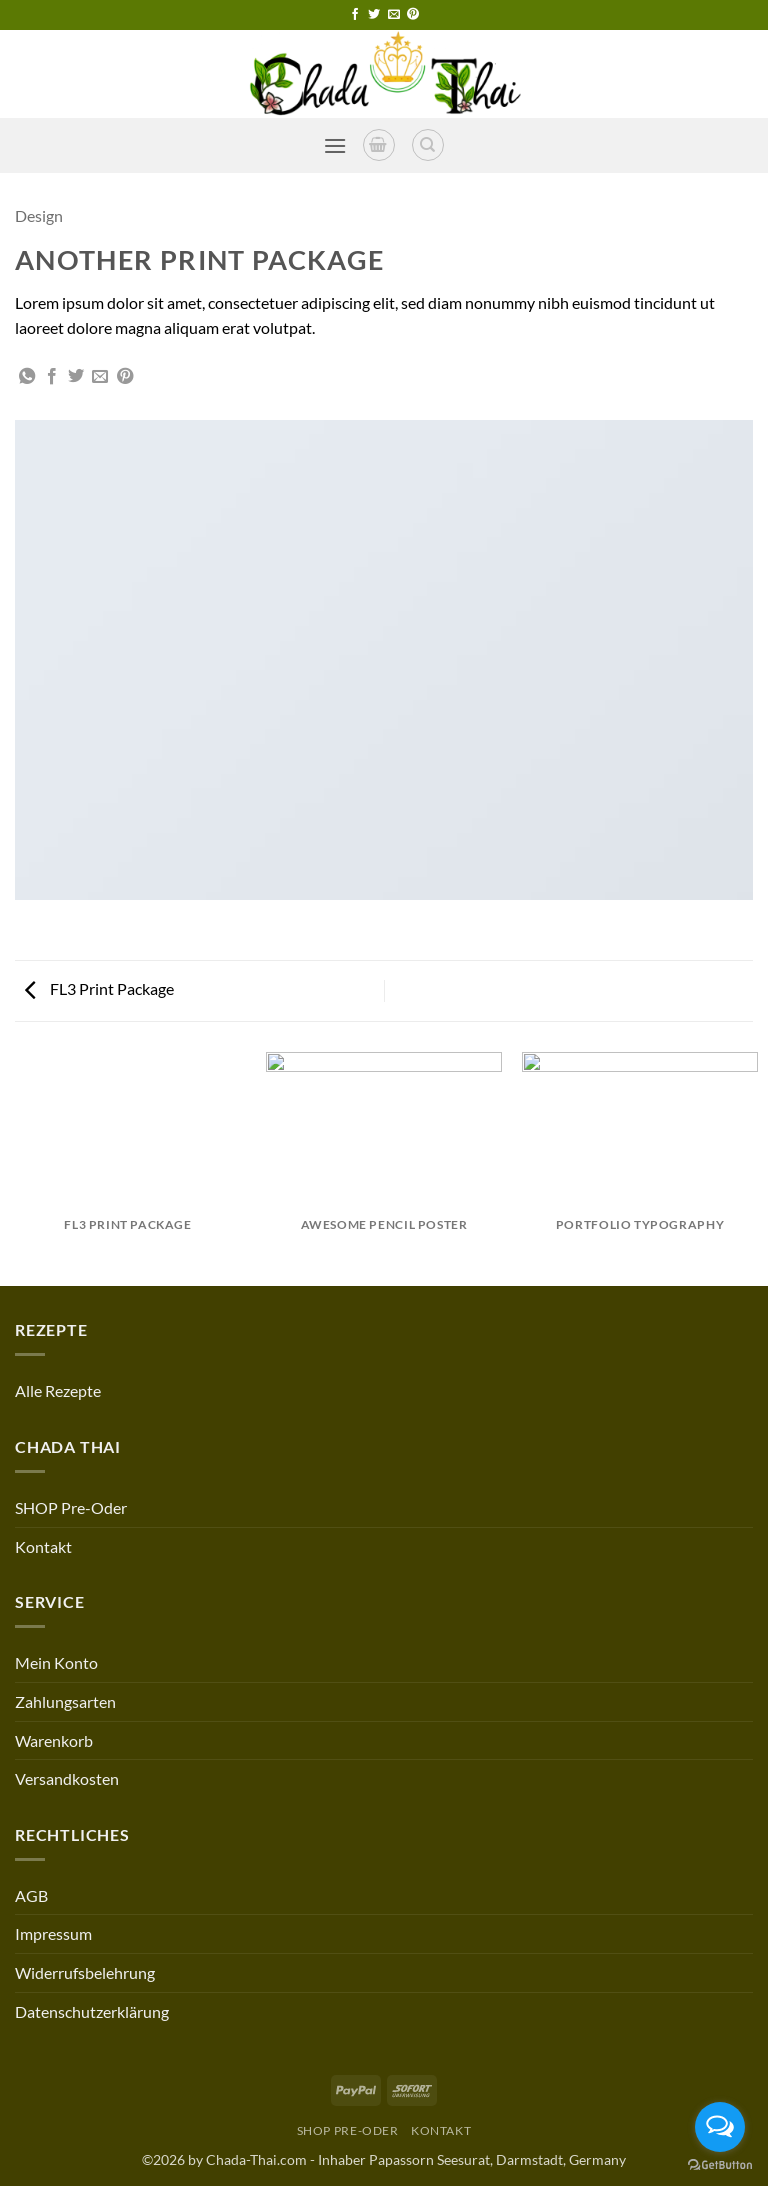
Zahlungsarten (65, 1701)
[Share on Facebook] (52, 377)
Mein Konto (56, 1662)
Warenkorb (54, 1740)
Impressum (53, 1933)
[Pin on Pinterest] (125, 377)
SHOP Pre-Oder (71, 1507)
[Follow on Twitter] (374, 15)
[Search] (428, 145)
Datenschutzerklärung (92, 2011)
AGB (31, 1895)
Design (39, 215)
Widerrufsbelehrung (85, 1972)
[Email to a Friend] (100, 377)
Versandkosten (67, 1778)
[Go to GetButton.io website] (720, 2165)
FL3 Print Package (99, 988)
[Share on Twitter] (76, 377)
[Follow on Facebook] (355, 15)
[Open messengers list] (720, 2127)
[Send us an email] (394, 15)
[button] (335, 145)
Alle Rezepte (58, 1390)
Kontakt (43, 1546)
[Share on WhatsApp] (27, 377)
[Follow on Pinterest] (413, 15)
